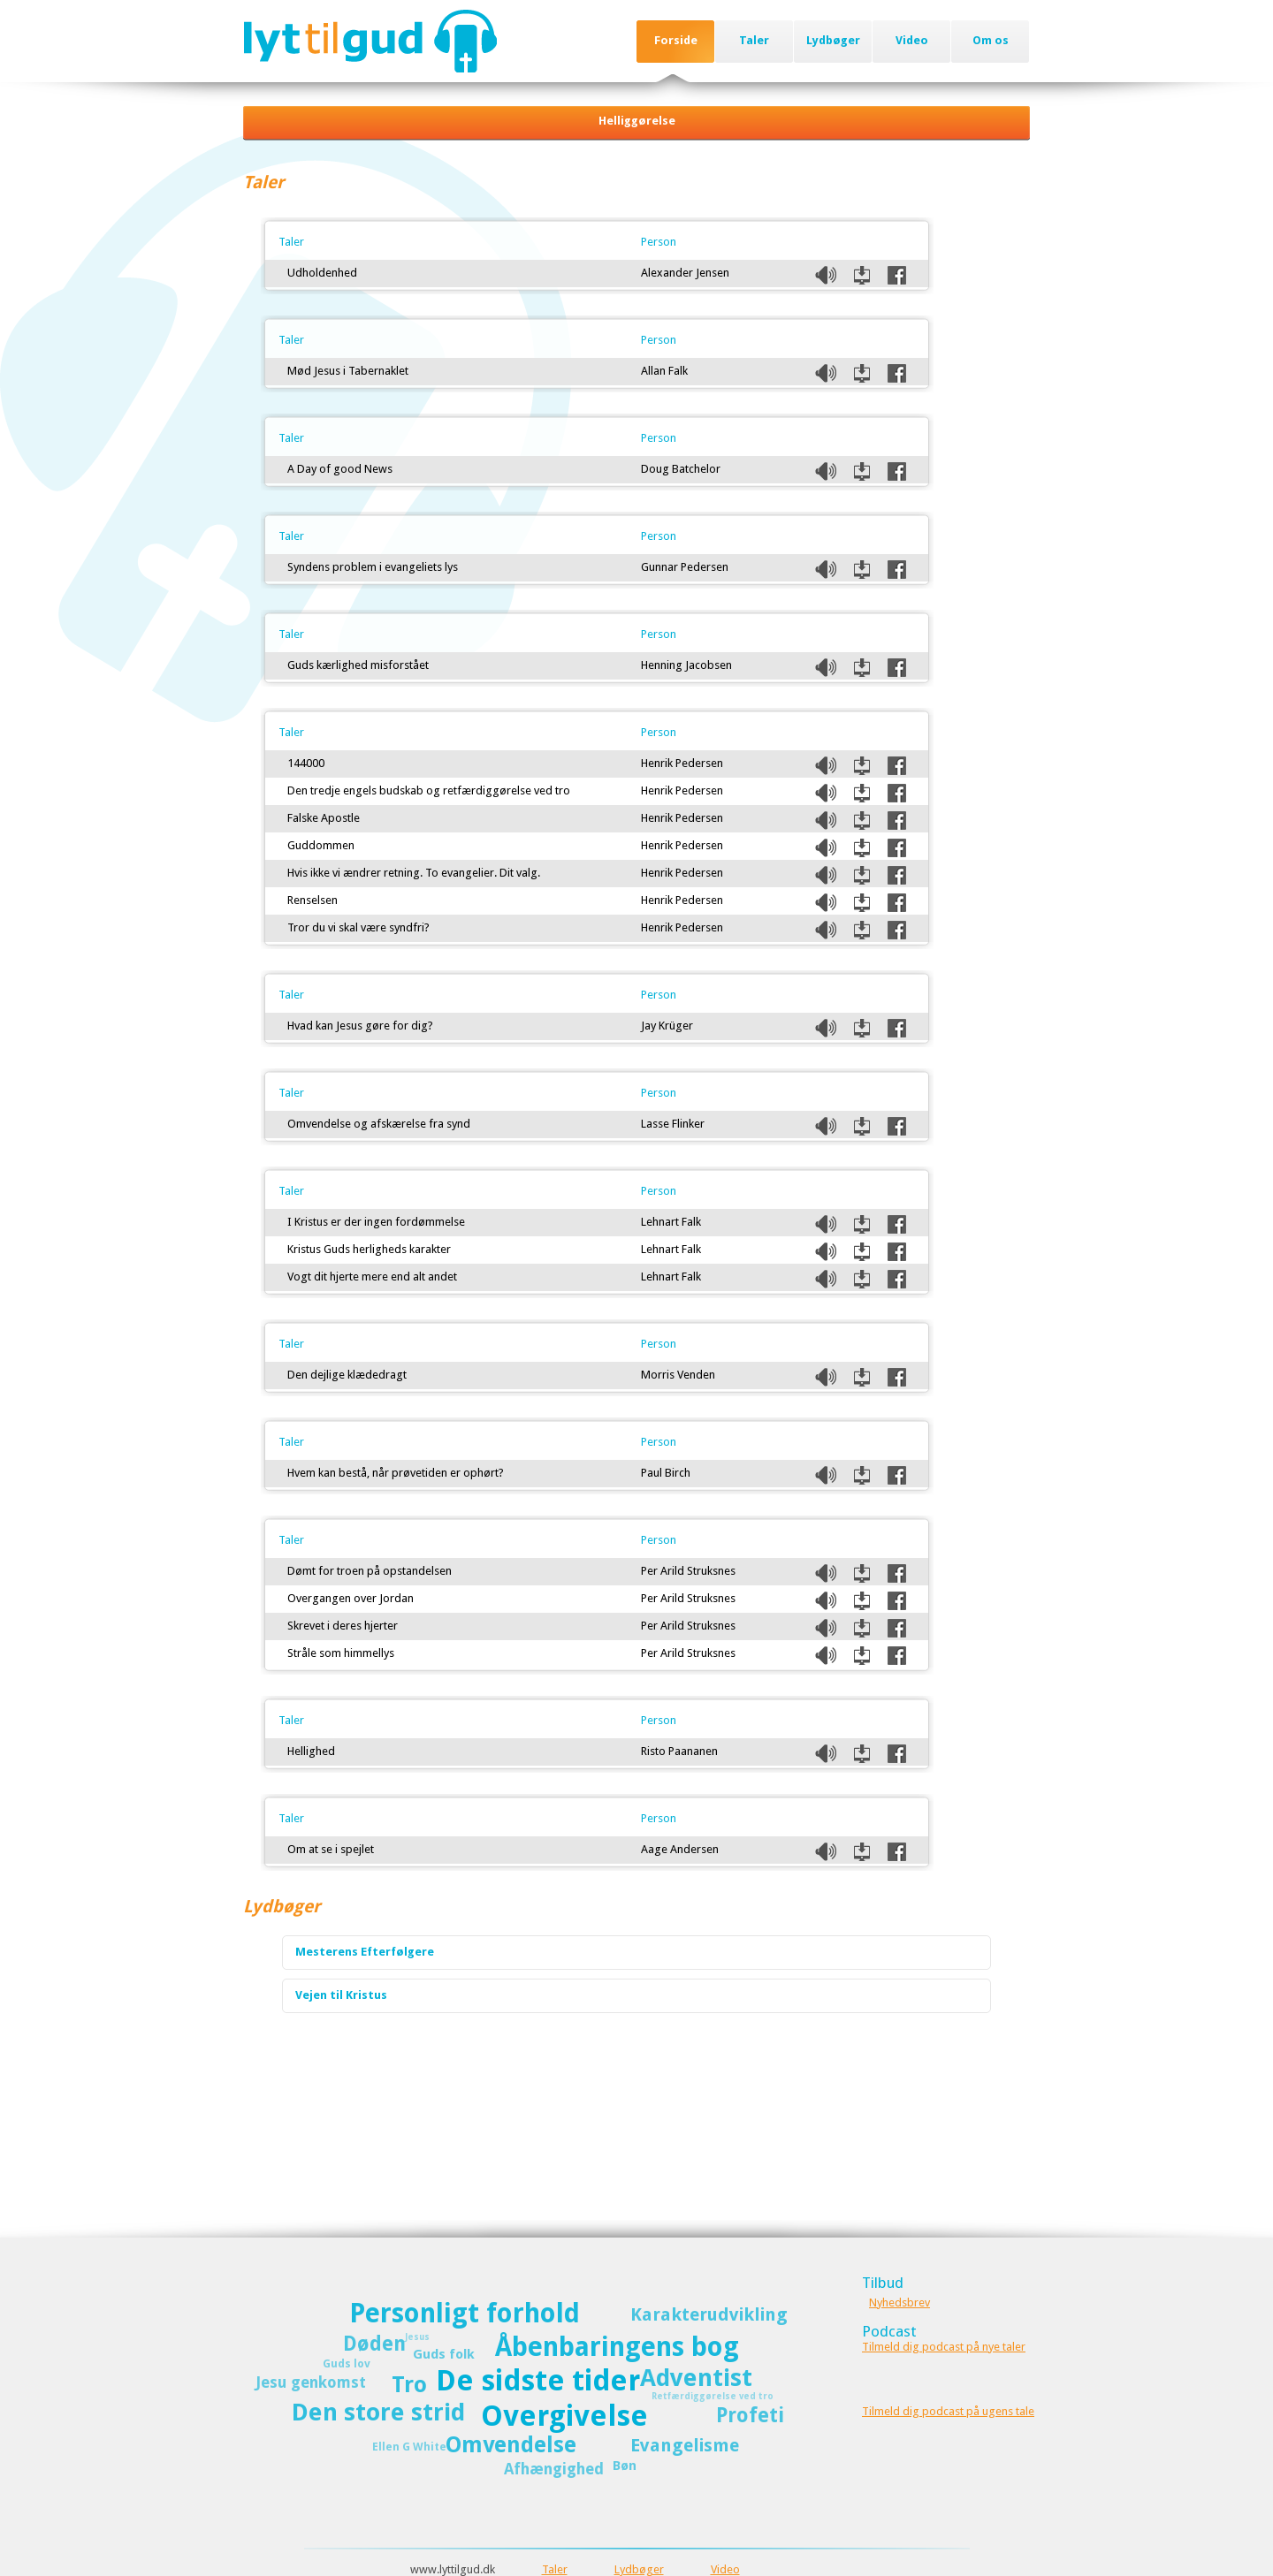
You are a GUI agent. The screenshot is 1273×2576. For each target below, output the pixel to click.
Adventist (696, 2377)
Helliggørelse (636, 120)
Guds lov (346, 2363)
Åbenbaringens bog (617, 2346)
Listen (825, 275)
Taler (754, 40)
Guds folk (444, 2354)
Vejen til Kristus (341, 1995)
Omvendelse (511, 2445)
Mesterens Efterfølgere (364, 1951)
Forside (675, 40)
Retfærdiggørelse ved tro (713, 2396)
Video (912, 40)
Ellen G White (409, 2446)
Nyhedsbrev (899, 2302)
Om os (990, 40)
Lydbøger (833, 40)
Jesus (417, 2337)
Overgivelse (564, 2416)
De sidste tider (538, 2380)
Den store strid (378, 2412)
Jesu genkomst (310, 2382)
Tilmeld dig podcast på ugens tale (948, 2411)
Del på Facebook (897, 275)
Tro (409, 2384)
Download (862, 275)
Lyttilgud (370, 40)
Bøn (624, 2465)
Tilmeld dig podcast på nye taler (943, 2346)
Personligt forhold (464, 2313)
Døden (374, 2343)
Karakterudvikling (709, 2314)
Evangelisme (684, 2445)
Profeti (750, 2415)
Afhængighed (554, 2469)
